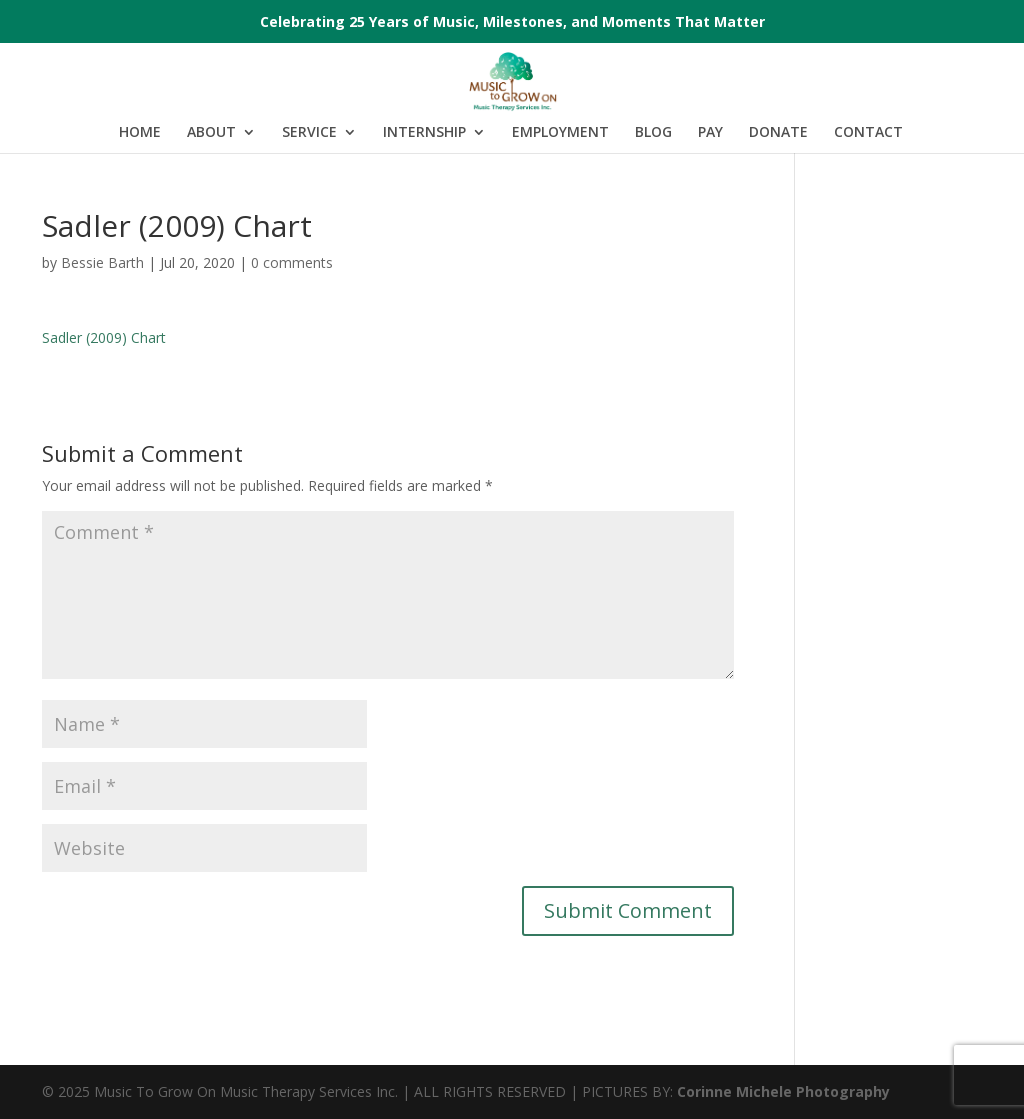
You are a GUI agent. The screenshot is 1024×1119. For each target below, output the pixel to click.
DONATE (778, 133)
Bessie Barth (102, 262)
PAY (710, 133)
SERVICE (309, 133)
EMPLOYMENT (560, 133)
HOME (140, 133)
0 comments (292, 262)
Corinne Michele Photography (783, 1091)
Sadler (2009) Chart (104, 337)
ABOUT (211, 133)
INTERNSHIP (424, 133)
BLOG (653, 133)
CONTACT (868, 133)
